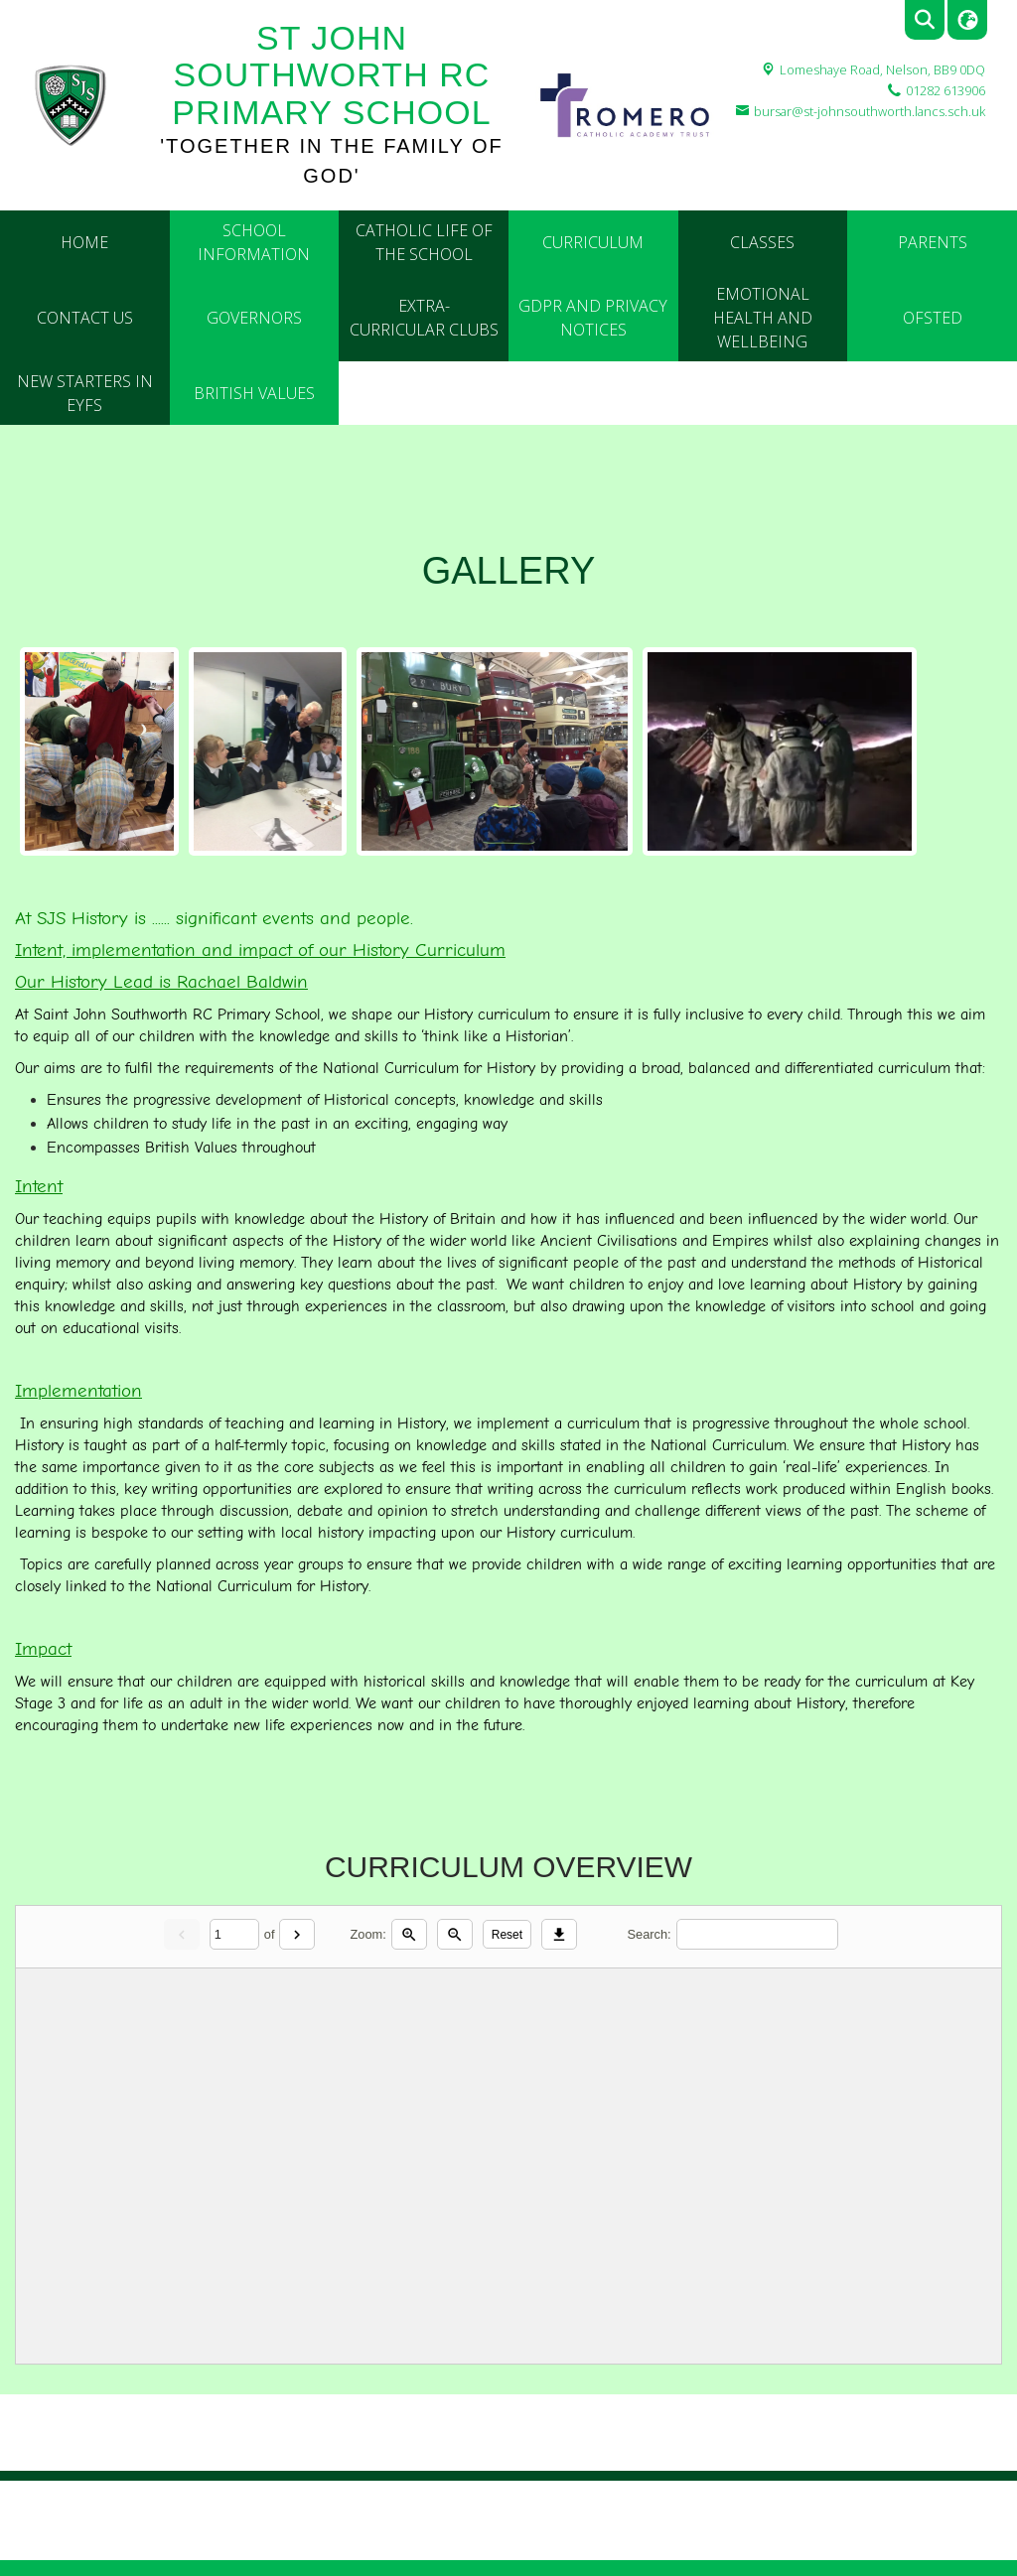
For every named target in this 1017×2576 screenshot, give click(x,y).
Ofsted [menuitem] (932, 318)
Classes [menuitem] (762, 242)
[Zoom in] (409, 1934)
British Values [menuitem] (254, 393)
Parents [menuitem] (932, 242)
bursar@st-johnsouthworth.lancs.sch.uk (869, 111)
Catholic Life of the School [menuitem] (424, 242)
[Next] (297, 1934)
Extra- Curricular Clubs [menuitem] (424, 317)
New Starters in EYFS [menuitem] (85, 393)
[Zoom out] (455, 1934)
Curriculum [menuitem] (593, 242)
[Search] (757, 1934)
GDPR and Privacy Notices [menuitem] (592, 317)
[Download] (559, 1934)
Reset (507, 1935)
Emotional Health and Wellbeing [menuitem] (762, 317)
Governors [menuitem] (254, 318)
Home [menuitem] (84, 242)
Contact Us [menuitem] (85, 318)
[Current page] (234, 1934)
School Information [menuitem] (254, 242)
